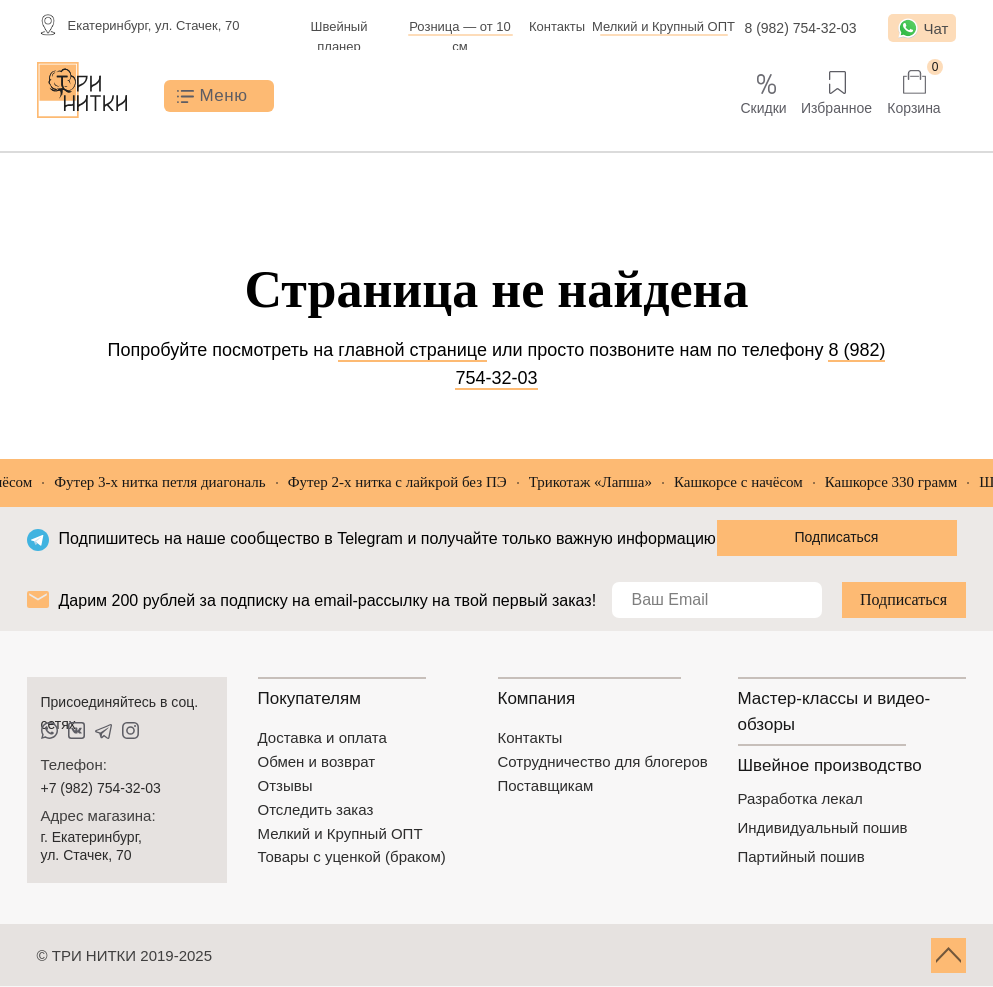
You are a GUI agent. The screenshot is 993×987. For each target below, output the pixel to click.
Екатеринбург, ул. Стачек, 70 (154, 25)
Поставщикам (546, 785)
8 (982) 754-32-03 (800, 28)
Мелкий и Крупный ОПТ (663, 26)
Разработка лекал (800, 798)
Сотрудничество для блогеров (603, 761)
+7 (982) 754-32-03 (101, 788)
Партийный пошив (801, 856)
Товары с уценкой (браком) (352, 856)
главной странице (412, 350)
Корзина (913, 108)
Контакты (557, 26)
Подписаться (903, 599)
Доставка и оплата (322, 737)
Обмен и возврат (317, 761)
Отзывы (285, 785)
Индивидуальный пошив (823, 827)
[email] (717, 600)
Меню (224, 95)
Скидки (763, 108)
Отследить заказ (316, 809)
